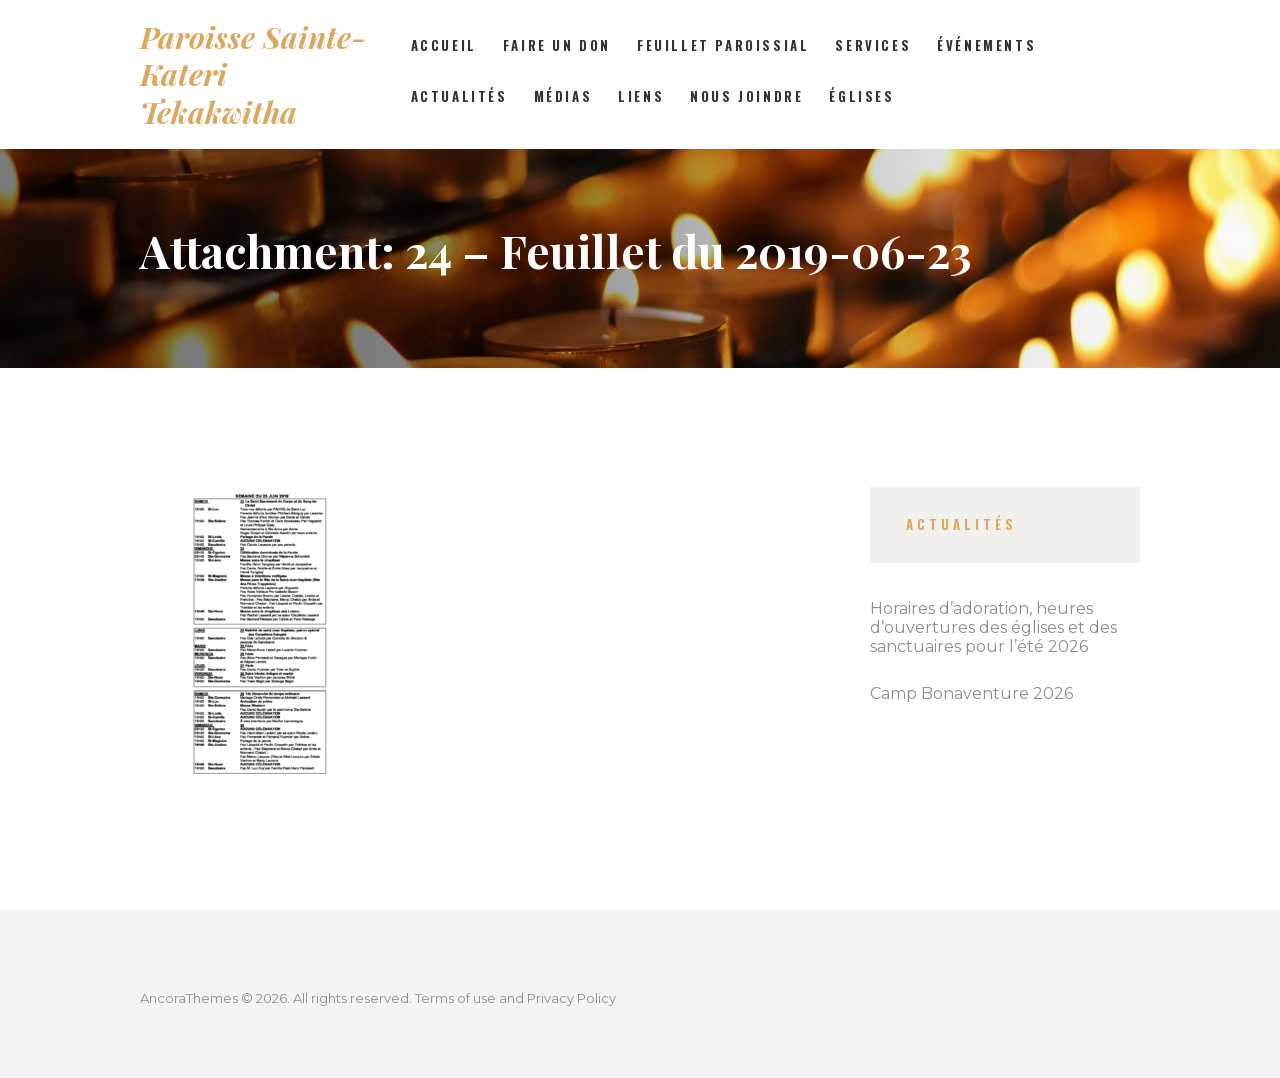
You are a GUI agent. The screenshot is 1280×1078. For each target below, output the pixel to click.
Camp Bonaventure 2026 (971, 693)
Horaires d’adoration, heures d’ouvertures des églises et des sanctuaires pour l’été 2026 (993, 627)
